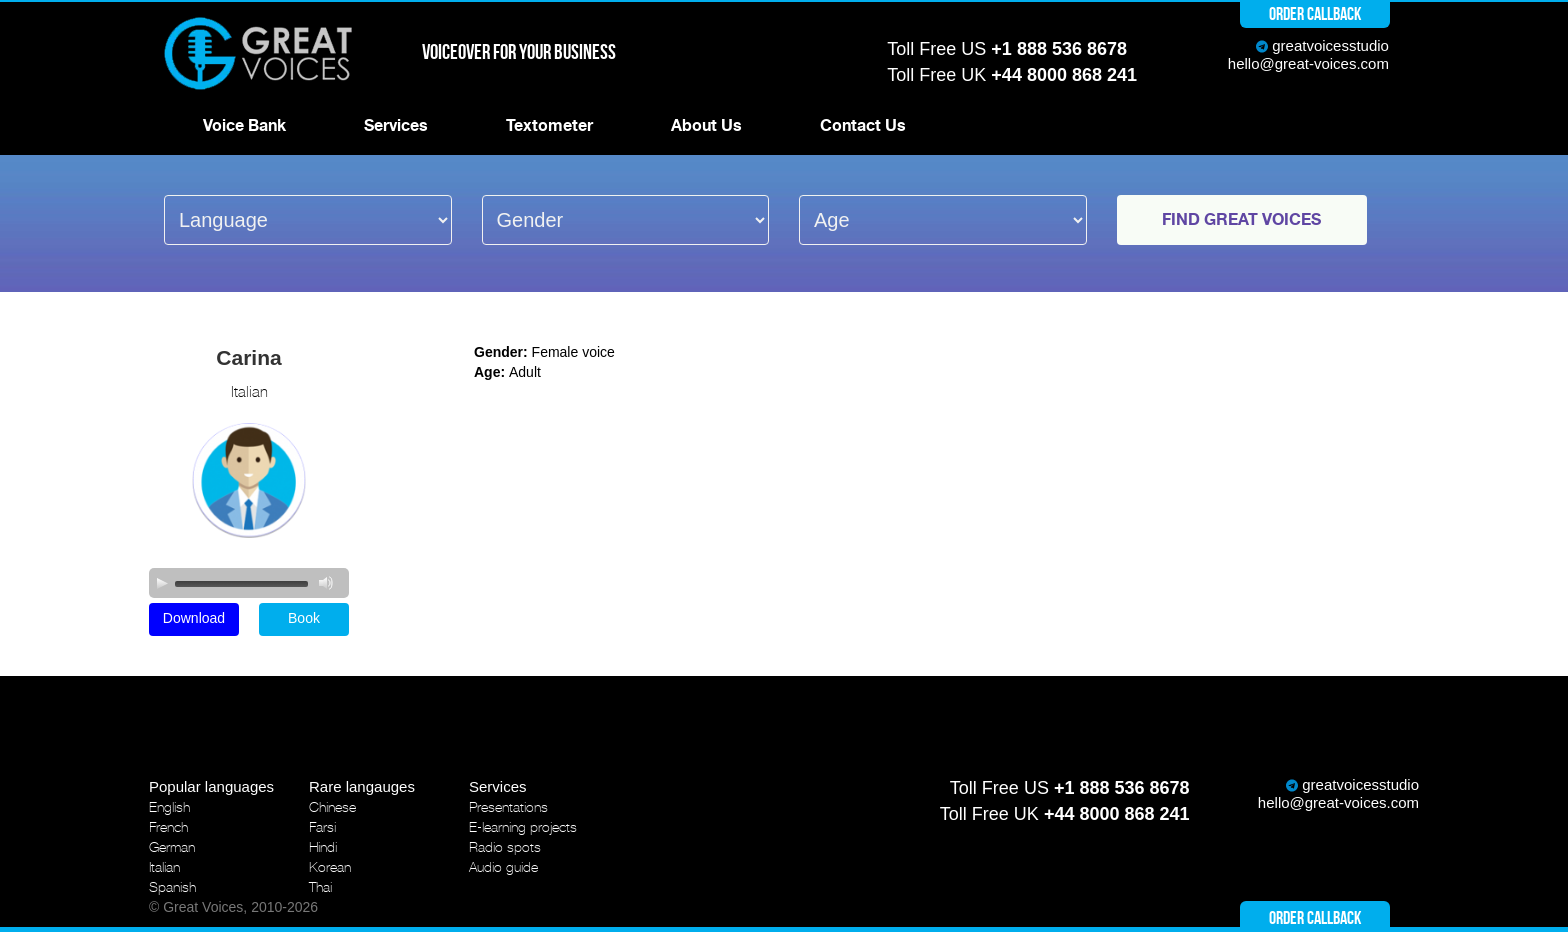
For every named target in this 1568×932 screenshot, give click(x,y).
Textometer (549, 126)
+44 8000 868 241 (1064, 75)
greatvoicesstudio (1330, 45)
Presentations (508, 807)
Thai (320, 887)
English (169, 807)
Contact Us (863, 126)
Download (194, 618)
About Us (706, 126)
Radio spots (505, 847)
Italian (164, 867)
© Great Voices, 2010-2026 (233, 907)
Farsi (322, 827)
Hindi (323, 847)
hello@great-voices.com (1308, 63)
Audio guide (503, 867)
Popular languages (211, 786)
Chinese (332, 807)
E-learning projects (523, 827)
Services (396, 126)
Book (304, 618)
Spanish (172, 887)
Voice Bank (244, 126)
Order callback (1315, 14)
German (172, 847)
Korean (330, 867)
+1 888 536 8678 (1059, 49)
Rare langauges (362, 786)
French (168, 827)
